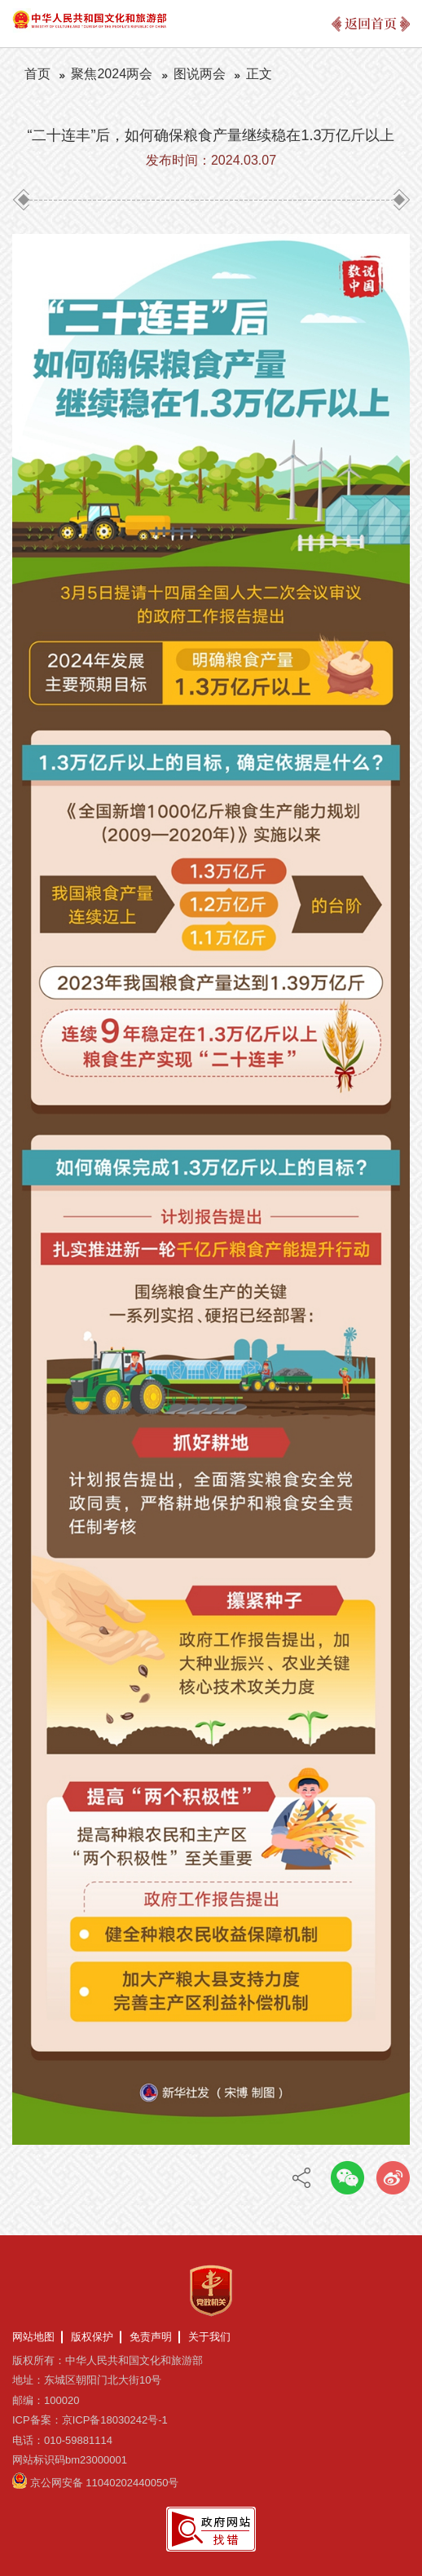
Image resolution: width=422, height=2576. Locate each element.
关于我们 (209, 2337)
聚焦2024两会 (111, 74)
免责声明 (151, 2337)
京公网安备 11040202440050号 (104, 2483)
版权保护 (92, 2337)
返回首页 (371, 23)
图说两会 (200, 74)
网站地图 (33, 2337)
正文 (259, 74)
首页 (37, 74)
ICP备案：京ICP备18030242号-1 (90, 2420)
